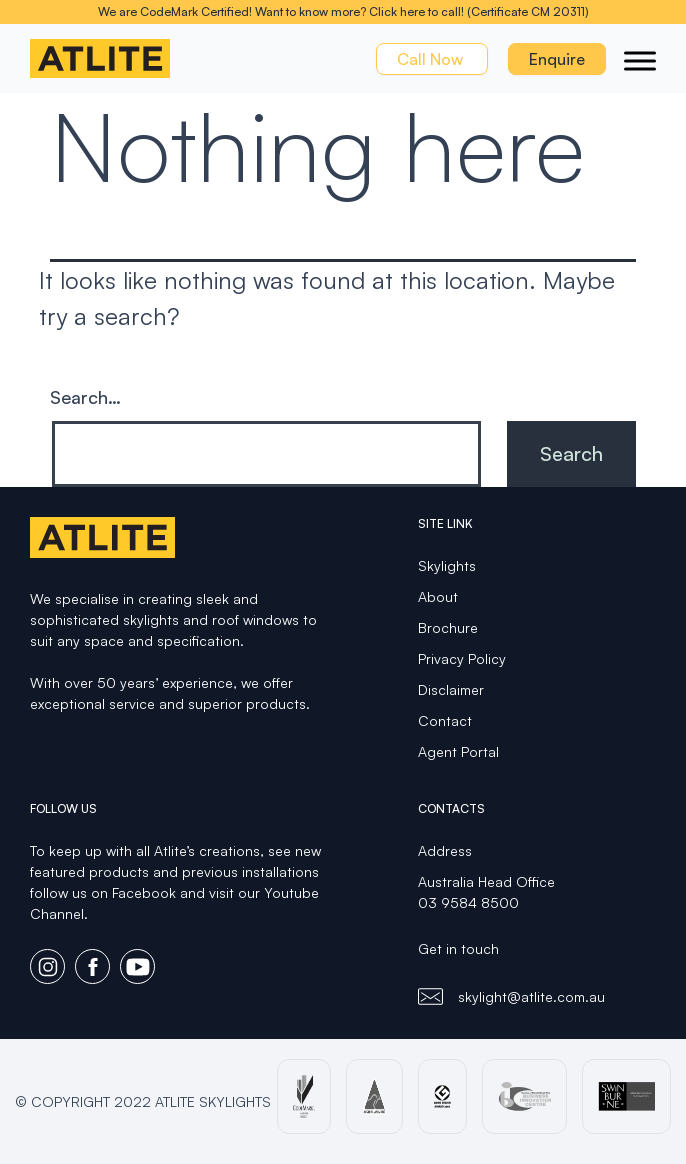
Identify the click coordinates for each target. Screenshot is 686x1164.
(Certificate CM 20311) (528, 11)
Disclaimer (451, 689)
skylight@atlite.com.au (531, 996)
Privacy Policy (462, 658)
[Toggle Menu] (640, 60)
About (438, 596)
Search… (85, 397)
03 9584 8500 (468, 902)
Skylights (447, 565)
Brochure (448, 627)
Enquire (557, 59)
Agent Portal (458, 751)
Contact (445, 720)
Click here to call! (416, 11)
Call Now (432, 59)
